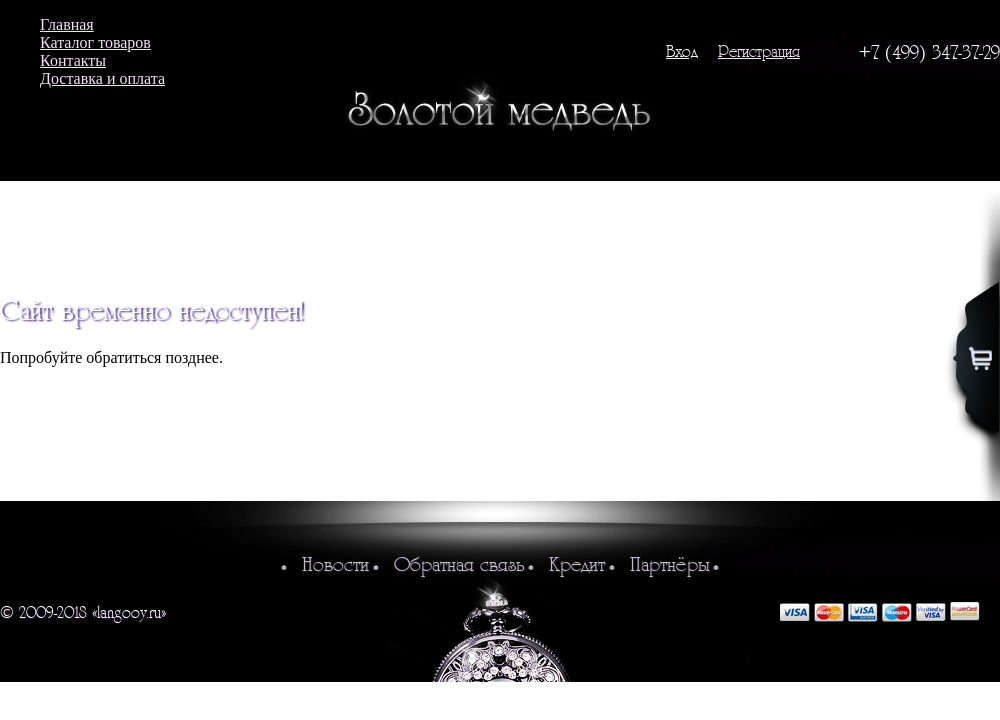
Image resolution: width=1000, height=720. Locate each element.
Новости (335, 565)
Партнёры (669, 565)
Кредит (577, 565)
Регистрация (759, 51)
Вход (682, 51)
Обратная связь (459, 565)
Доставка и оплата (102, 78)
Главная (67, 24)
